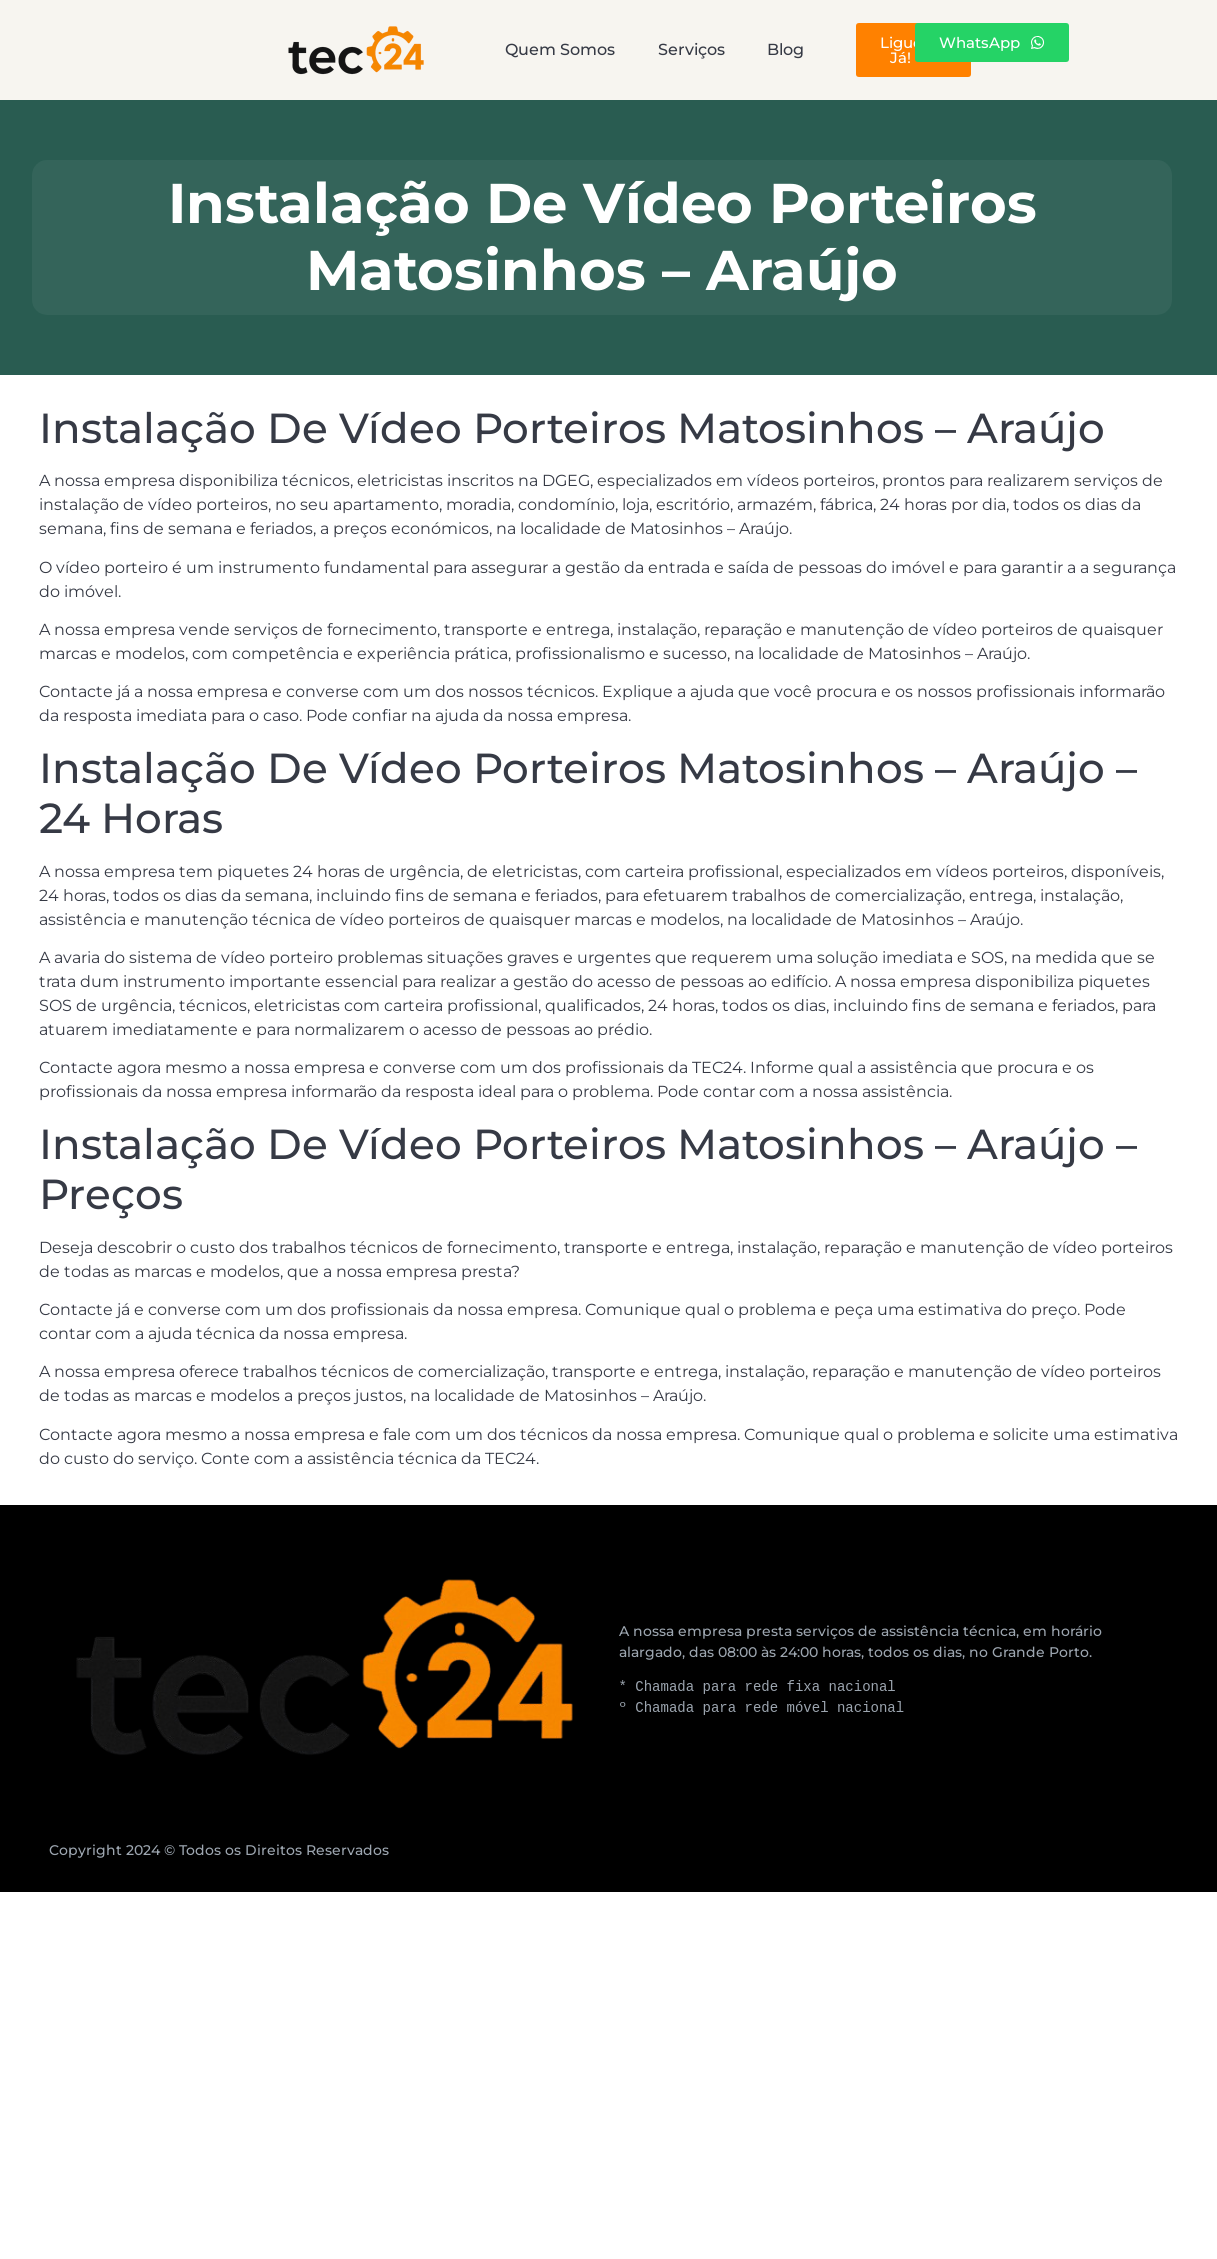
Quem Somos (433, 49)
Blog (757, 49)
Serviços (613, 49)
